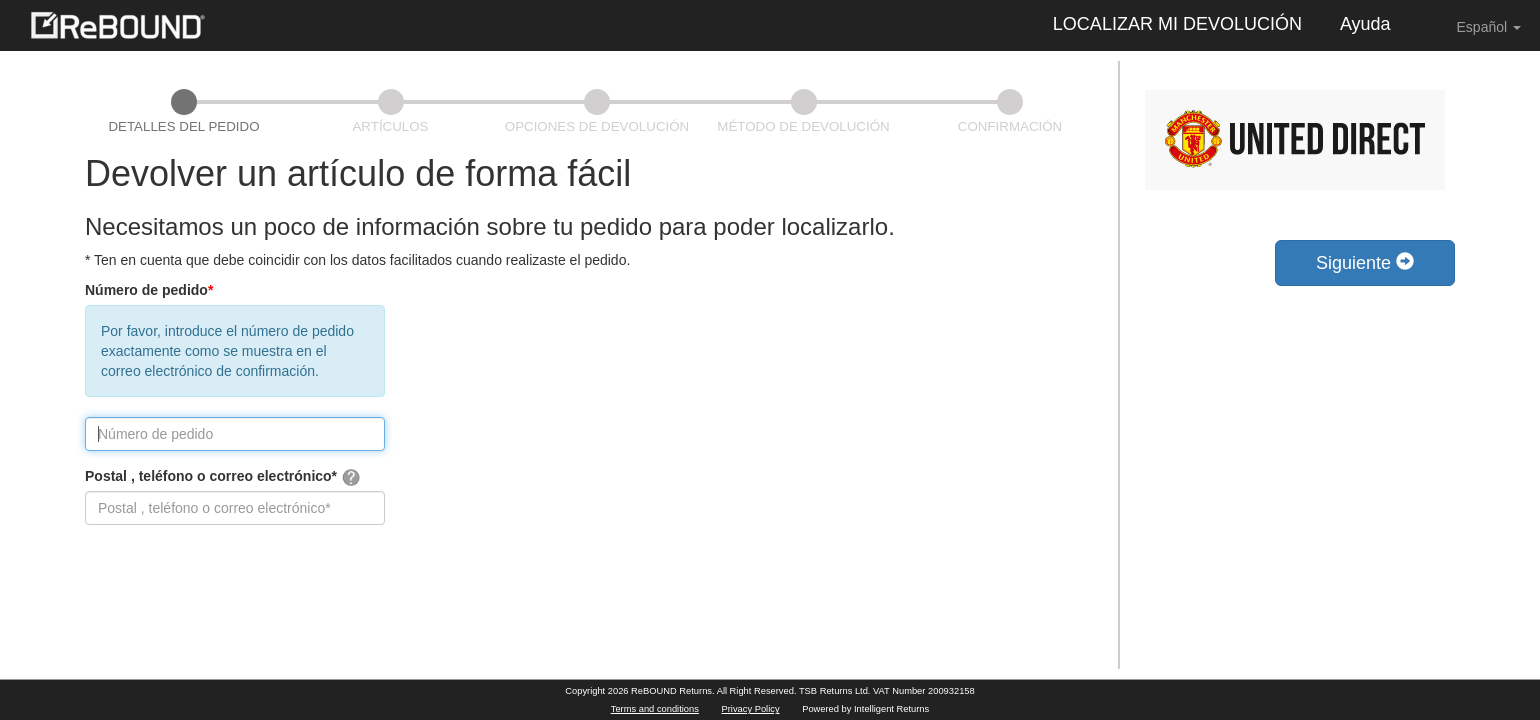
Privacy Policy (751, 709)
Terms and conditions (655, 709)
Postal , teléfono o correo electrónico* (223, 477)
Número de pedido (149, 290)
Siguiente (1365, 262)
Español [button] (1475, 26)
